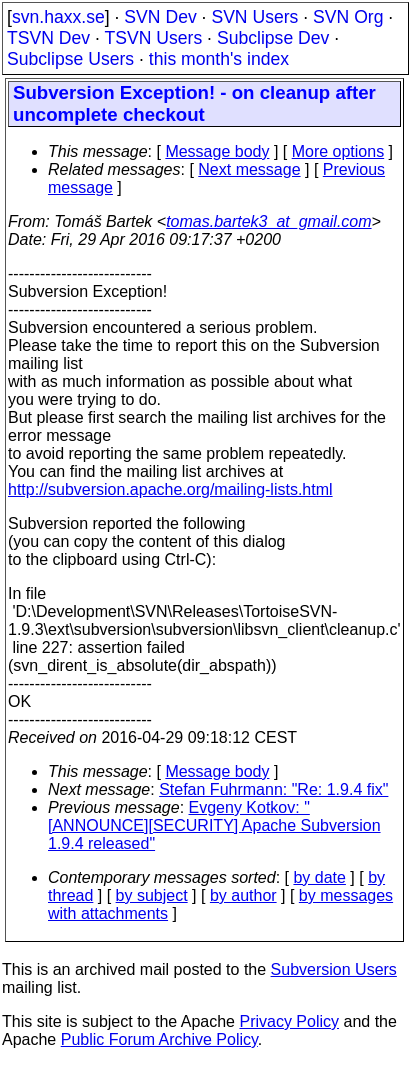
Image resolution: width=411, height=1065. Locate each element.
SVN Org (348, 17)
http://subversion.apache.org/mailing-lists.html (170, 489)
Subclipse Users (70, 59)
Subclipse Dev (273, 38)
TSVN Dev (48, 38)
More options (338, 151)
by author (243, 895)
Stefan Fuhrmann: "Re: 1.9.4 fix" (273, 789)
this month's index (219, 59)
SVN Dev (160, 17)
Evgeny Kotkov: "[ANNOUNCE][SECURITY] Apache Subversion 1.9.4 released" (214, 825)
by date (319, 877)
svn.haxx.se (58, 17)
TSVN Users (153, 38)
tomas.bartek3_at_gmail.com (268, 221)
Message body (217, 151)
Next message (249, 169)
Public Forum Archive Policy (159, 1039)
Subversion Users (334, 969)
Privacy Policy (289, 1021)
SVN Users (254, 17)
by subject (152, 895)
